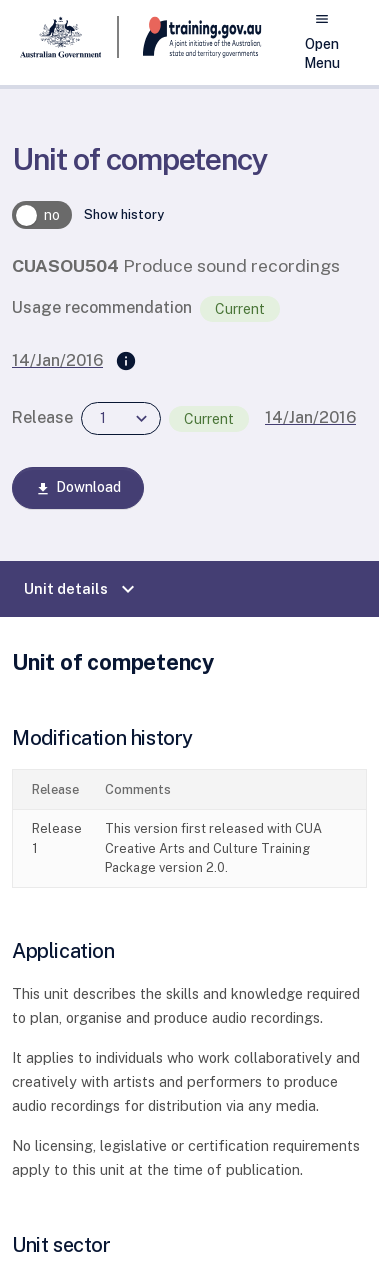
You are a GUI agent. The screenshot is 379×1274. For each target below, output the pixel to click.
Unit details (82, 589)
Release (42, 417)
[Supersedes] (126, 362)
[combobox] (121, 418)
